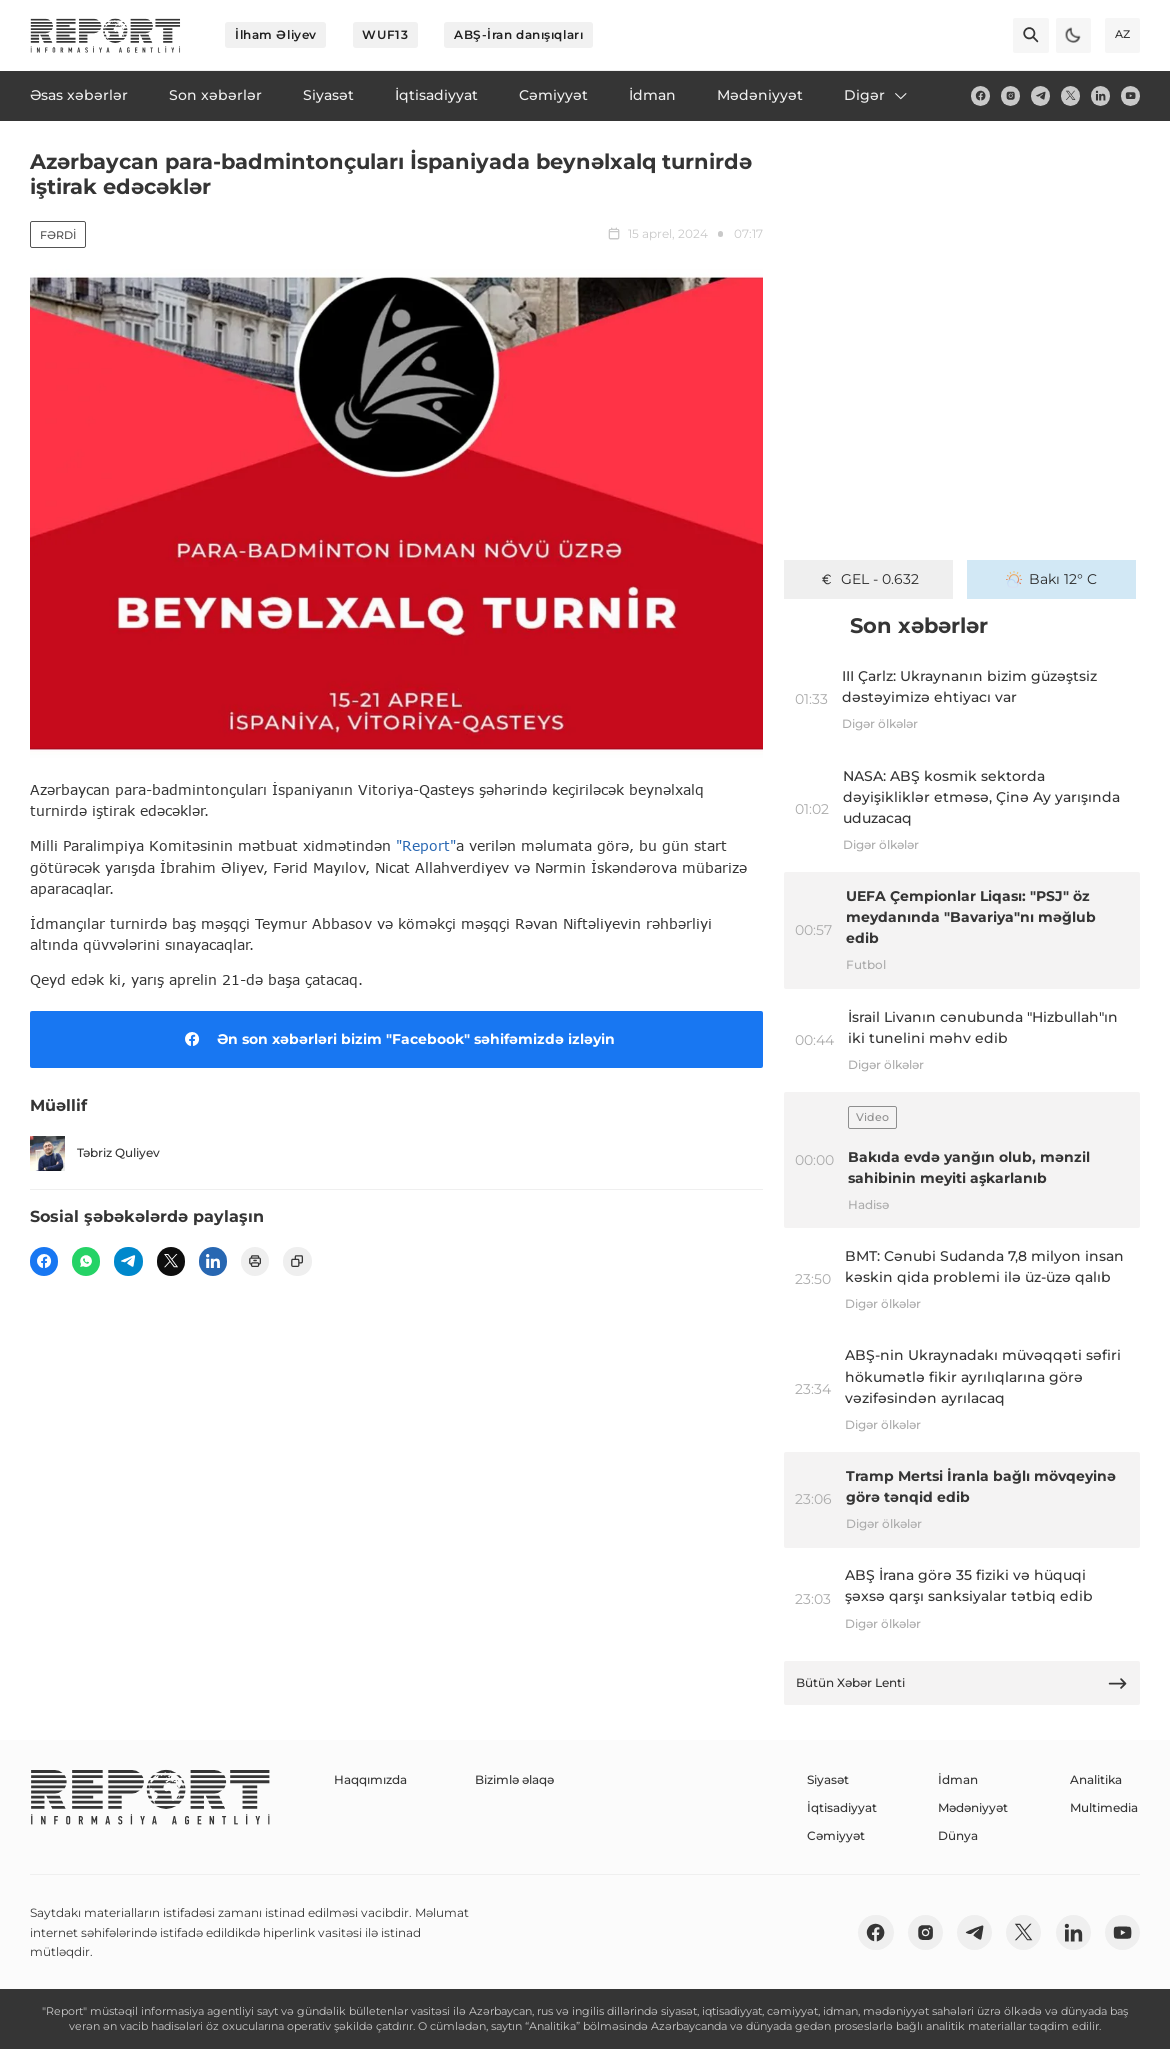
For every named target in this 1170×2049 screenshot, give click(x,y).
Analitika (1096, 1779)
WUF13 (385, 34)
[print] (255, 1261)
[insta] (1010, 95)
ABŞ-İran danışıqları (518, 34)
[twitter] (1070, 95)
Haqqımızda (370, 1779)
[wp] (86, 1261)
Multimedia (1104, 1807)
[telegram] (1040, 95)
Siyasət (828, 1779)
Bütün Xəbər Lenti (962, 1683)
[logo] (105, 35)
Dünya (958, 1835)
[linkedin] (1100, 95)
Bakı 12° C (1052, 579)
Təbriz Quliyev (95, 1153)
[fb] (980, 95)
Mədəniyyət (973, 1807)
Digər (877, 95)
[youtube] (1130, 95)
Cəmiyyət (836, 1835)
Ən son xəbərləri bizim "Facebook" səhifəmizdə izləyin (396, 1039)
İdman (958, 1779)
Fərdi (58, 235)
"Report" (426, 845)
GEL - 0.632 (869, 579)
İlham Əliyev (276, 34)
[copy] (297, 1261)
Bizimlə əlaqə (514, 1779)
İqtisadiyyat (842, 1807)
